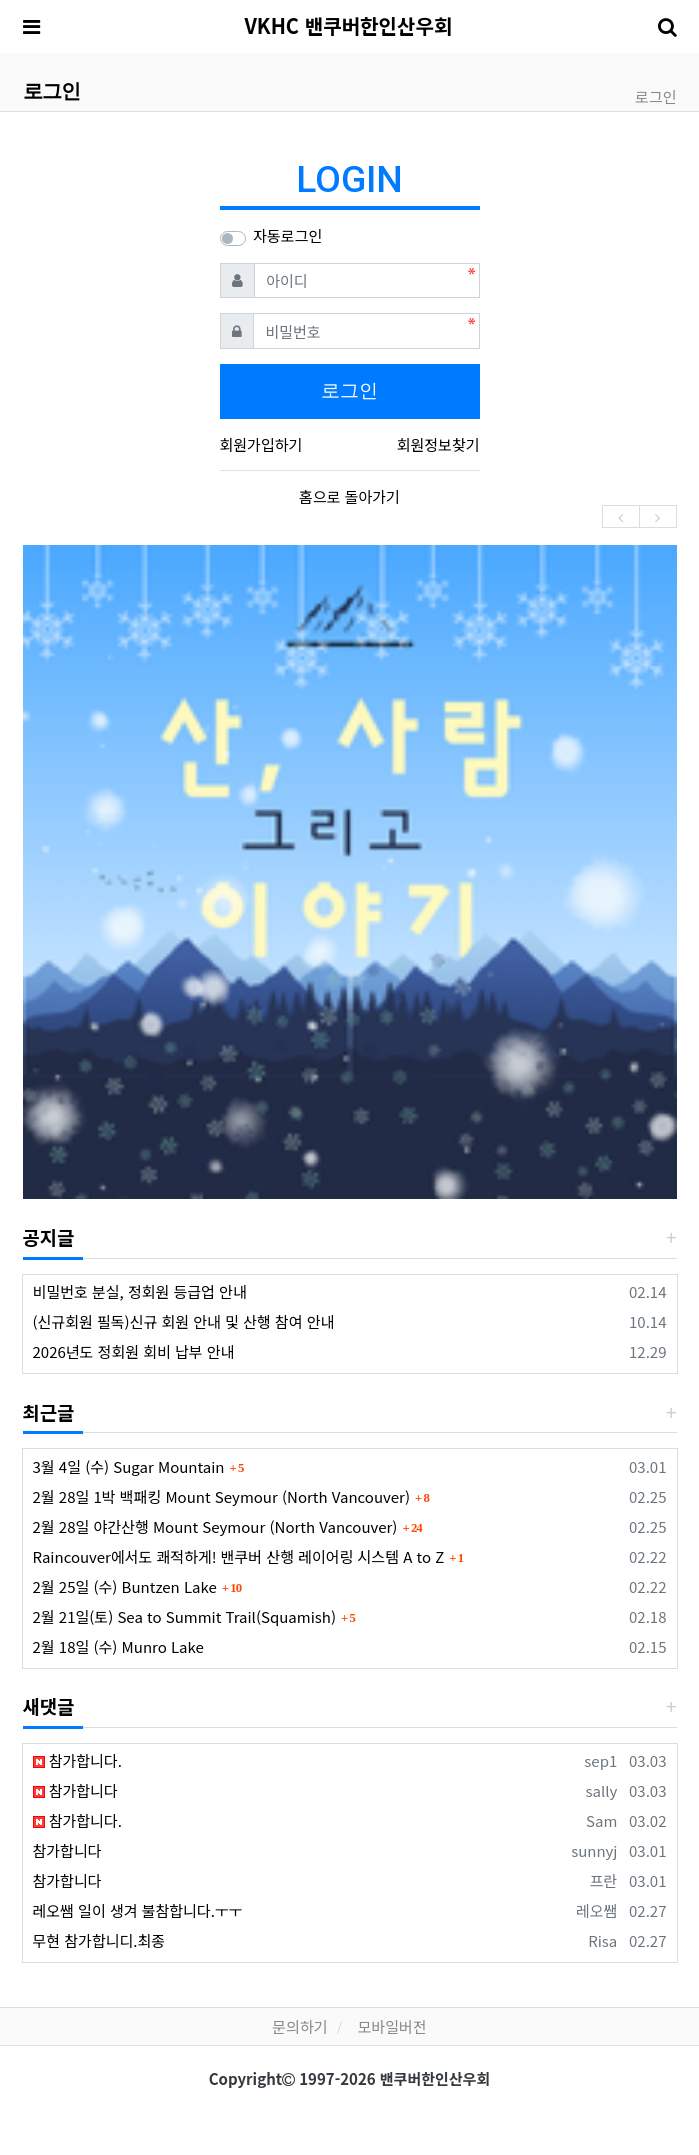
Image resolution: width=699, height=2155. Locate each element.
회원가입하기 (261, 444)
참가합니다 (75, 1790)
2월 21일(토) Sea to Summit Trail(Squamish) (184, 1616)
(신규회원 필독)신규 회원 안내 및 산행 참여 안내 (184, 1321)
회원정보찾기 (438, 444)
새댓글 (49, 1705)
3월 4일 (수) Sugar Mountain (129, 1466)
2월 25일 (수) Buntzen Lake (125, 1586)
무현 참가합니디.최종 (99, 1940)
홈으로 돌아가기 (349, 496)
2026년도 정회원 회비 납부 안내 (134, 1351)
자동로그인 (287, 235)
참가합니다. (77, 1760)
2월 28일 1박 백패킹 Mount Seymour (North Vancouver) (221, 1496)
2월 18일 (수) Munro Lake (118, 1646)
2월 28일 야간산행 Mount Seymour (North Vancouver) (215, 1526)
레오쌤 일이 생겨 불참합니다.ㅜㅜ (138, 1910)
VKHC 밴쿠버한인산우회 (348, 25)
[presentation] (621, 516)
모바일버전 (392, 2026)
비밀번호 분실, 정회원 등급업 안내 (140, 1291)
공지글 (49, 1236)
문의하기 (299, 2026)
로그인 (655, 96)
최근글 (49, 1411)
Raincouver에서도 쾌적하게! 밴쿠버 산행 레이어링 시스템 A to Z (239, 1556)
